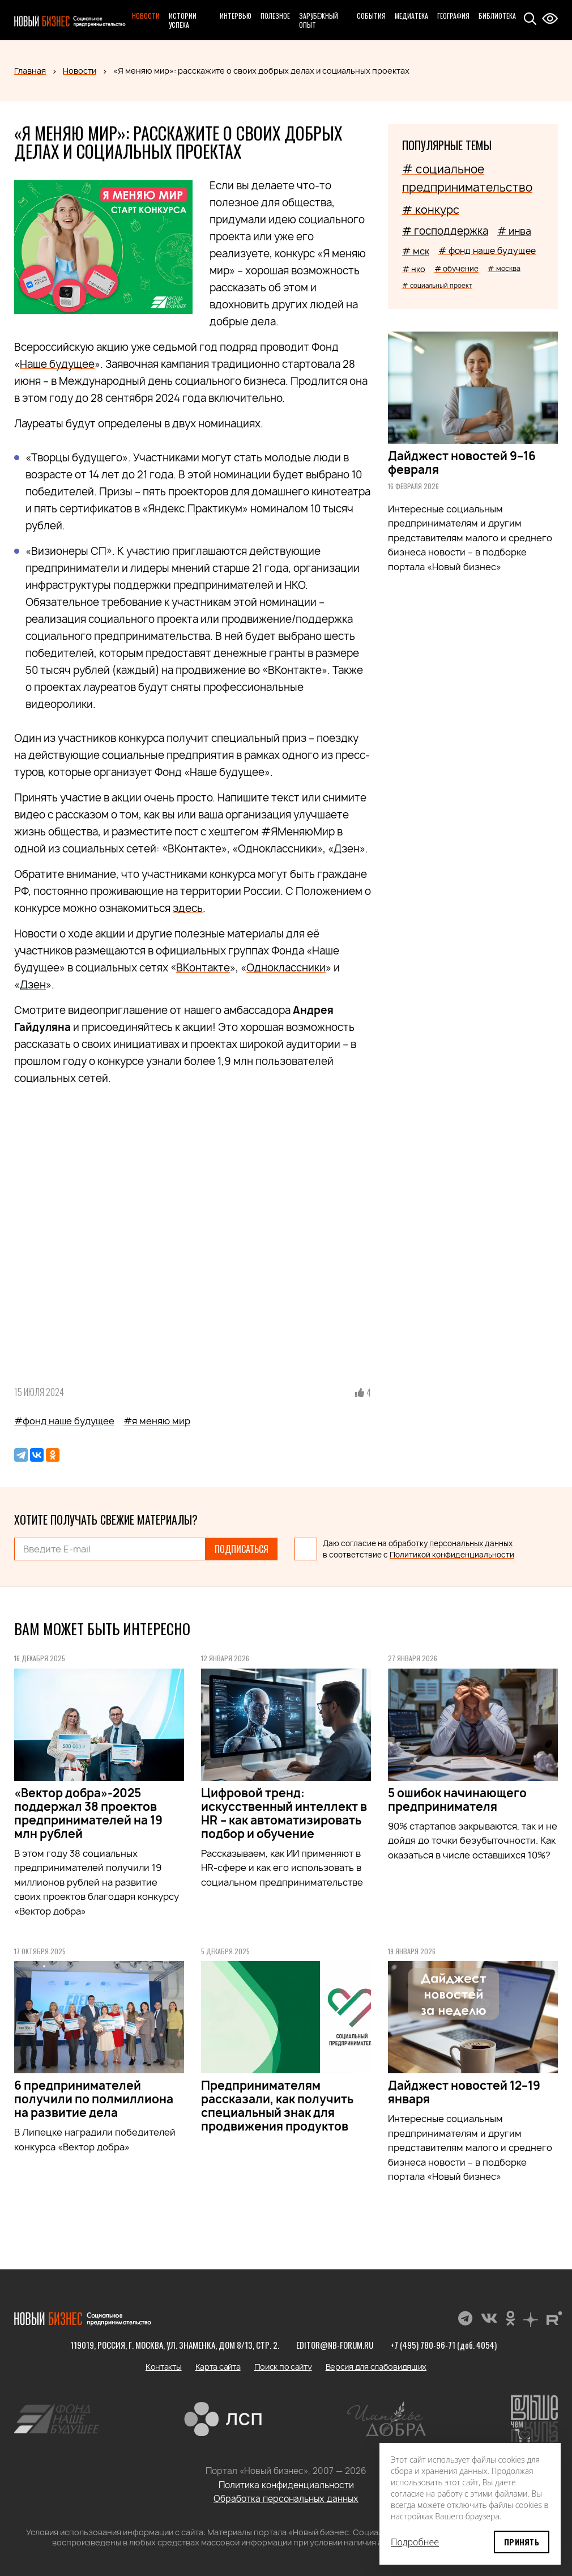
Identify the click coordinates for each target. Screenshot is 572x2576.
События (371, 15)
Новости (146, 15)
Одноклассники (286, 968)
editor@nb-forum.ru (334, 2345)
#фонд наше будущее (64, 1421)
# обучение (456, 269)
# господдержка (445, 231)
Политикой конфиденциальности (452, 1555)
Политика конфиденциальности (286, 2485)
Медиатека (411, 15)
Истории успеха (183, 20)
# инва (514, 230)
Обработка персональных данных (286, 2499)
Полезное (275, 15)
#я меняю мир (156, 1421)
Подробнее (415, 2542)
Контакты (164, 2366)
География (453, 15)
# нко (413, 269)
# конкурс (430, 209)
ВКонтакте (203, 968)
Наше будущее (57, 364)
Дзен (33, 985)
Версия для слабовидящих (376, 2366)
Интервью (235, 15)
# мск (415, 251)
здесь (188, 908)
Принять (521, 2542)
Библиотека (497, 15)
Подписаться (241, 1549)
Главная (30, 70)
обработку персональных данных (451, 1543)
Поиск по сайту (283, 2366)
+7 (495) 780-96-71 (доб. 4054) (443, 2345)
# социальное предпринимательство (467, 178)
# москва (504, 268)
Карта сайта (218, 2366)
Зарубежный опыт (318, 20)
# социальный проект (437, 285)
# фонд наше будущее (487, 251)
